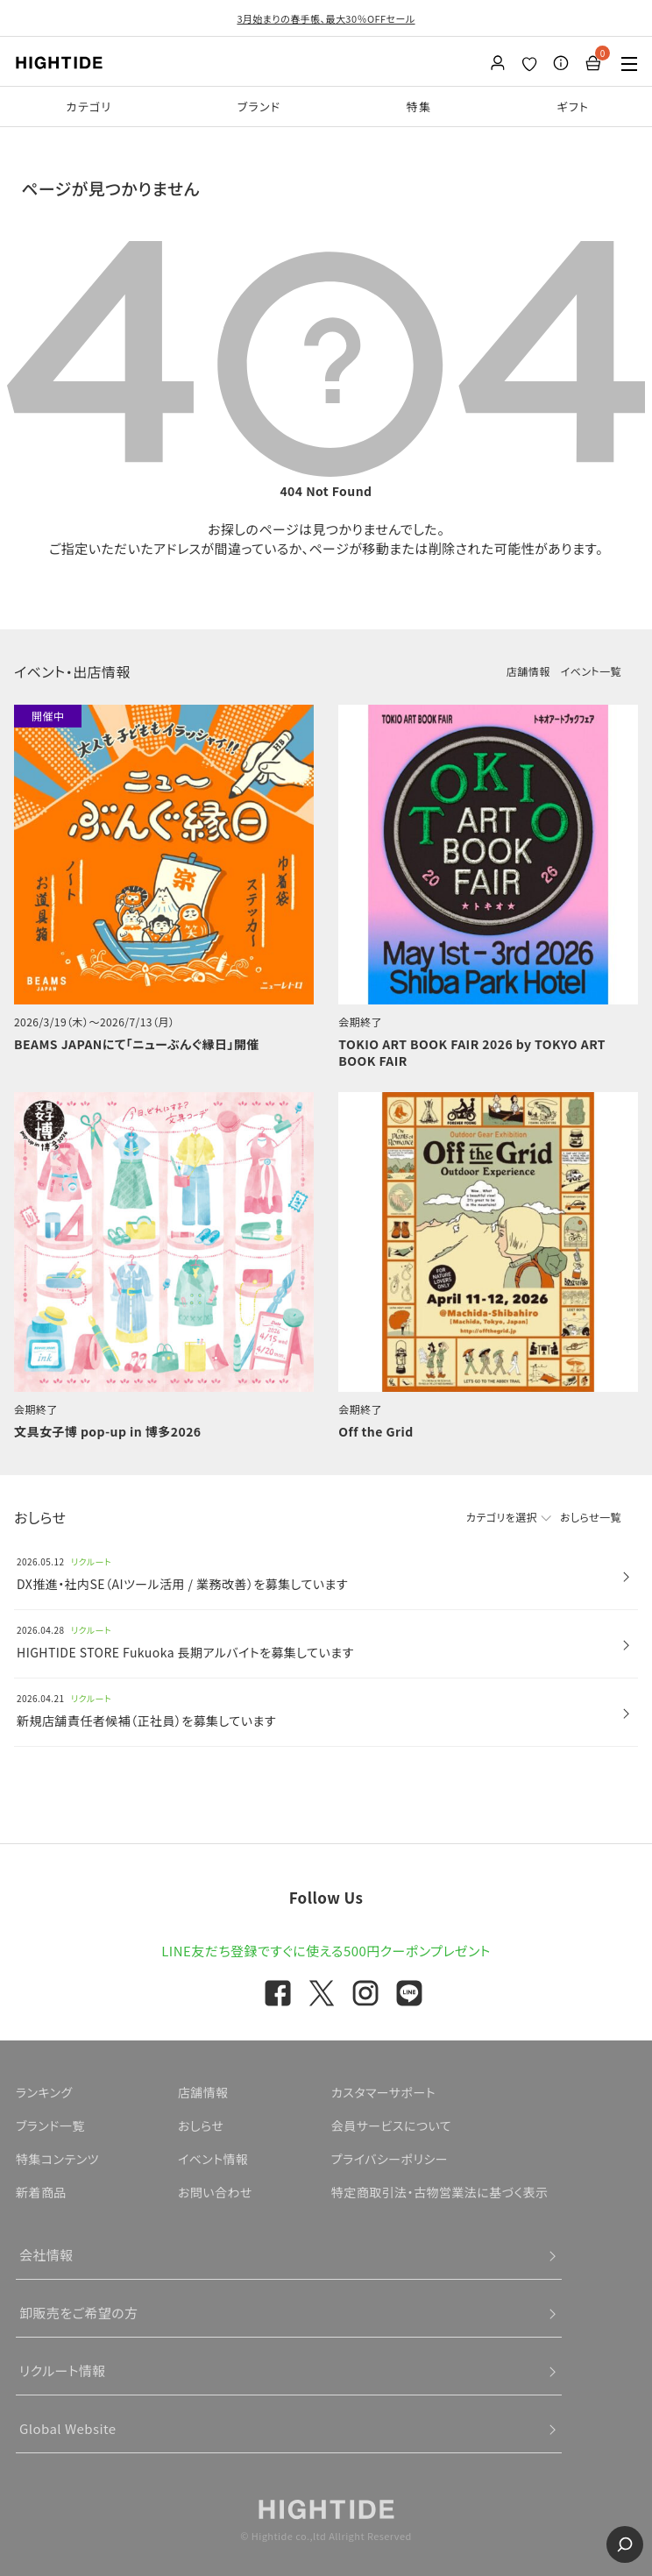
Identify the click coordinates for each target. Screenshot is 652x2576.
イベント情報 (213, 2159)
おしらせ (200, 2125)
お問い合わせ (215, 2192)
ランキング (44, 2092)
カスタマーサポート (383, 2092)
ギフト (572, 106)
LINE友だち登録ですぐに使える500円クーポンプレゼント (326, 1950)
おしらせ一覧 (590, 1516)
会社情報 (46, 2255)
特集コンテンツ (57, 2159)
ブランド (259, 106)
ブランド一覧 (50, 2125)
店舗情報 (528, 671)
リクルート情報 (62, 2370)
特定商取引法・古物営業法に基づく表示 (440, 2192)
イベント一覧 (591, 671)
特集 (419, 106)
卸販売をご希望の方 (78, 2312)
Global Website (68, 2428)
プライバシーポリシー (389, 2159)
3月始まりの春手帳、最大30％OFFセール (326, 18)
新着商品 (41, 2192)
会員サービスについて (391, 2125)
